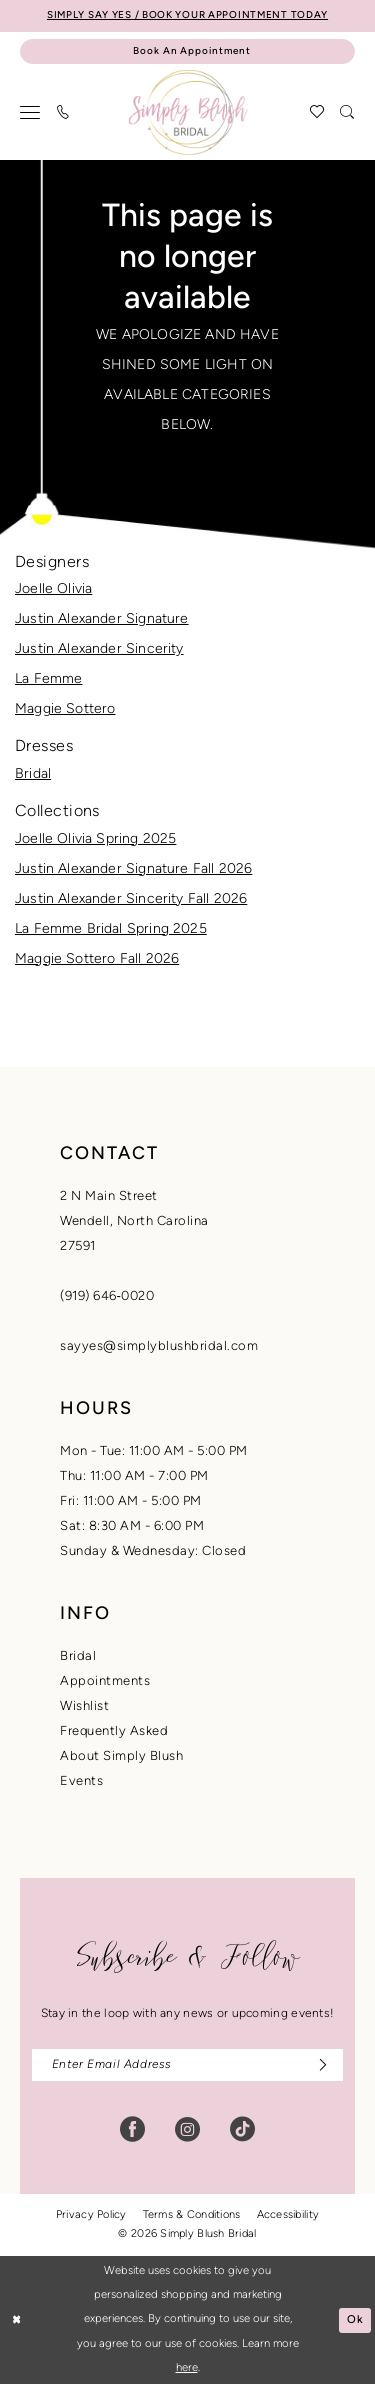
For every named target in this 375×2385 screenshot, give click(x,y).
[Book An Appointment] (187, 52)
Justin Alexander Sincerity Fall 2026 (131, 899)
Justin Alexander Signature (102, 619)
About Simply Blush (121, 1756)
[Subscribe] (317, 2065)
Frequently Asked (114, 1731)
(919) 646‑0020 (107, 1296)
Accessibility (288, 2216)
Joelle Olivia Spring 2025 (95, 839)
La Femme (48, 679)
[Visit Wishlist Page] (318, 112)
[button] (31, 113)
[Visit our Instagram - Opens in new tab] (187, 2130)
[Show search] (348, 112)
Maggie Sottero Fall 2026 (97, 959)
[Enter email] (187, 2065)
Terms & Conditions (192, 2216)
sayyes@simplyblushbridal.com (159, 1346)
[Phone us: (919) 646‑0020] (64, 112)
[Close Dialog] (17, 2320)
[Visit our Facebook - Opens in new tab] (132, 2130)
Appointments (105, 1681)
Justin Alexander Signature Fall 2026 (133, 869)
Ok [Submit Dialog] (355, 2320)
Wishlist (84, 1706)
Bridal (33, 774)
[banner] (187, 112)
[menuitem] (31, 113)
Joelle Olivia (53, 589)
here (187, 2368)
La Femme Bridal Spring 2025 (111, 929)
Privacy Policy (91, 2216)
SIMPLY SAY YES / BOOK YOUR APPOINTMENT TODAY (187, 15)
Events (81, 1781)
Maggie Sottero (65, 709)
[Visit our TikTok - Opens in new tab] (242, 2130)
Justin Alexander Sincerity (99, 649)
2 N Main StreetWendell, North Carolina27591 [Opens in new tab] (134, 1221)
